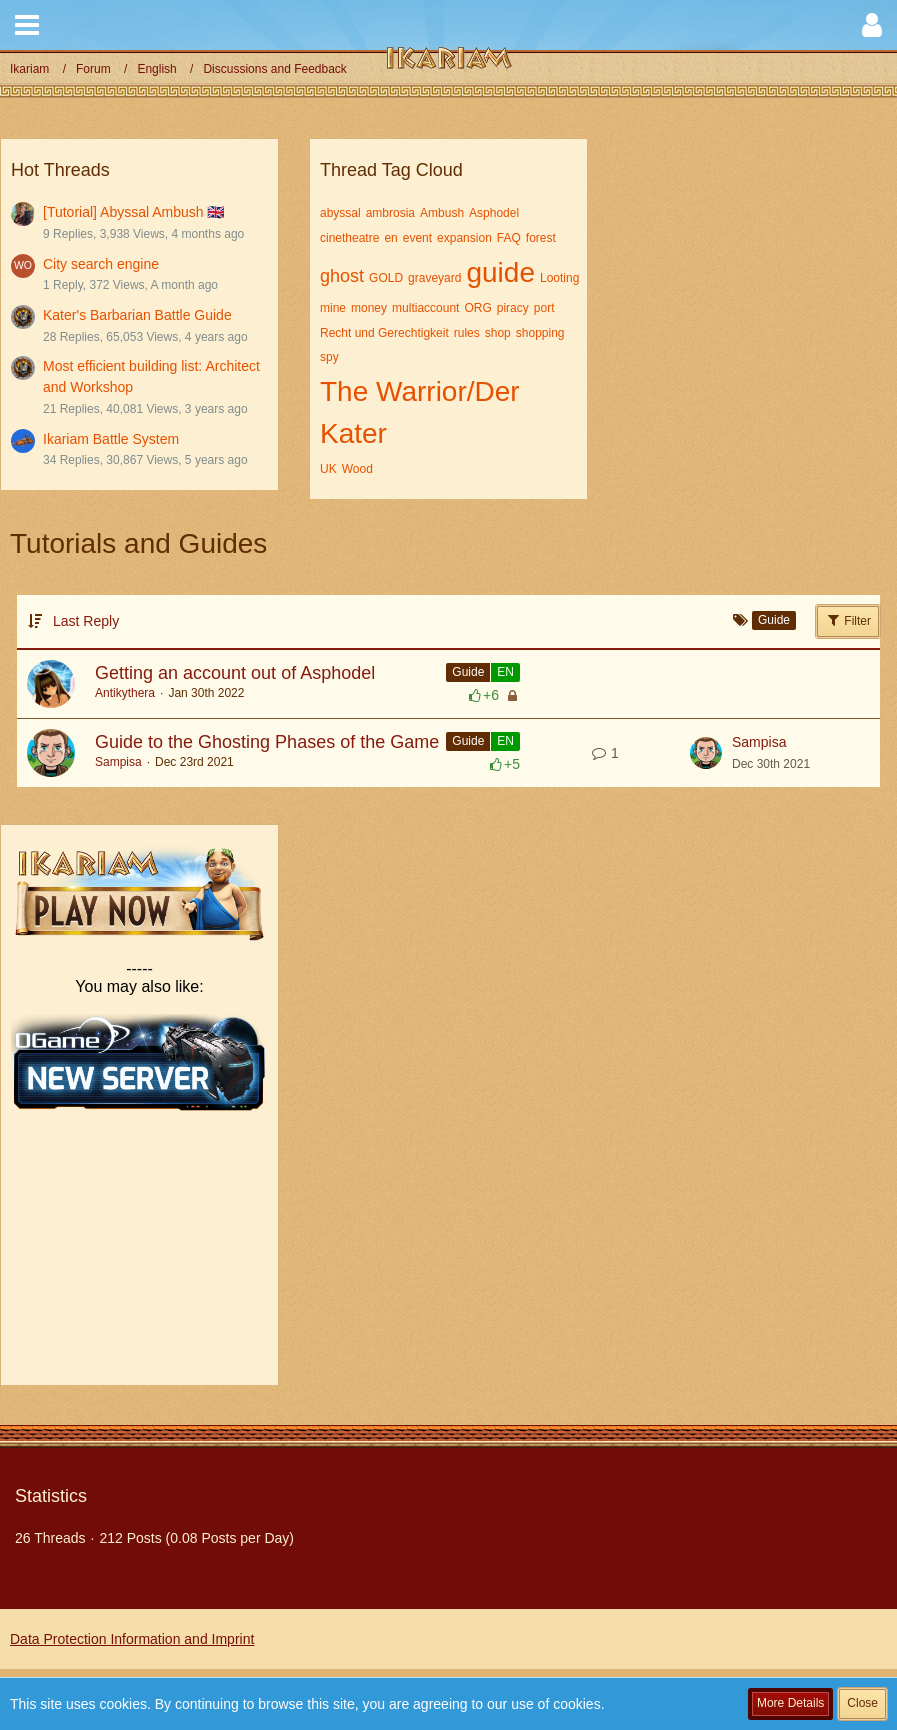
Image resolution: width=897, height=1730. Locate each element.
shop (498, 333)
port (544, 308)
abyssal (340, 213)
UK (328, 469)
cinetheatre (349, 238)
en (390, 238)
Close (862, 1703)
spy (329, 357)
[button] (27, 25)
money (369, 308)
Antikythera (125, 693)
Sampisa (118, 762)
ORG (477, 308)
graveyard (434, 278)
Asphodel (494, 213)
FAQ (509, 238)
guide (500, 272)
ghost (342, 276)
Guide (468, 672)
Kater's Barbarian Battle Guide (137, 315)
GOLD (386, 278)
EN (505, 672)
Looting (559, 278)
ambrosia (390, 213)
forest (541, 238)
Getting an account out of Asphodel (235, 673)
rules (467, 333)
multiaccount (425, 308)
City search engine (101, 264)
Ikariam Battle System (111, 439)
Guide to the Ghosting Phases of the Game (267, 742)
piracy (513, 308)
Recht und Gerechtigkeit (384, 333)
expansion (464, 238)
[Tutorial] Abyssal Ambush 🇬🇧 (133, 212)
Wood (357, 469)
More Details (790, 1703)
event (417, 238)
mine (333, 308)
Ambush (442, 213)
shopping (540, 333)
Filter (848, 620)
